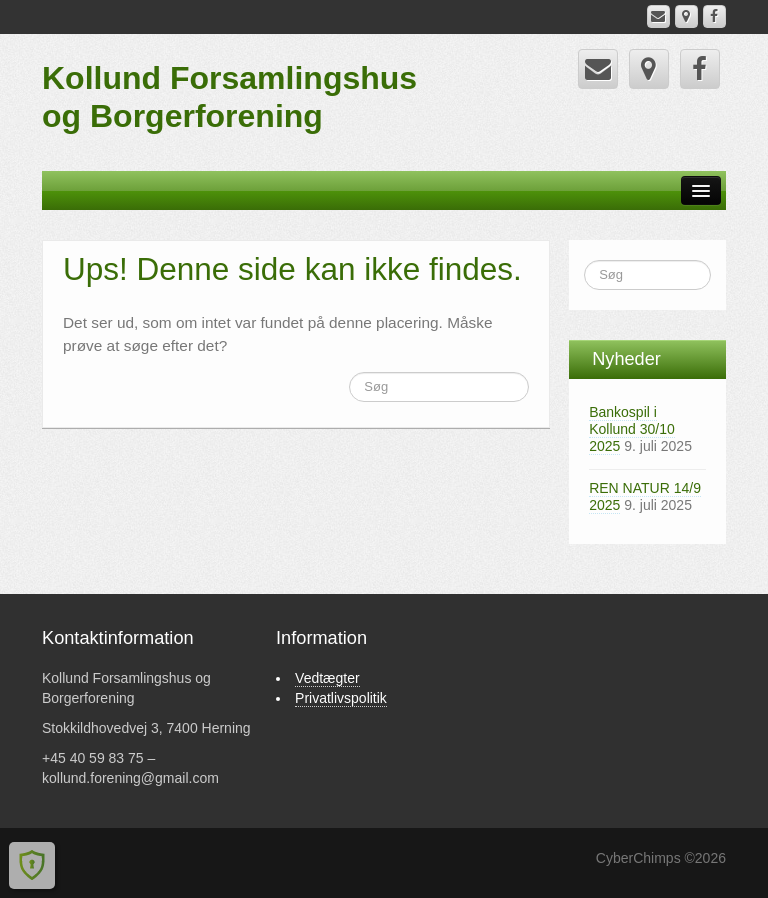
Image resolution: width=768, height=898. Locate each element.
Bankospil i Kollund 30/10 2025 (632, 429)
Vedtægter (327, 678)
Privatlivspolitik (341, 698)
